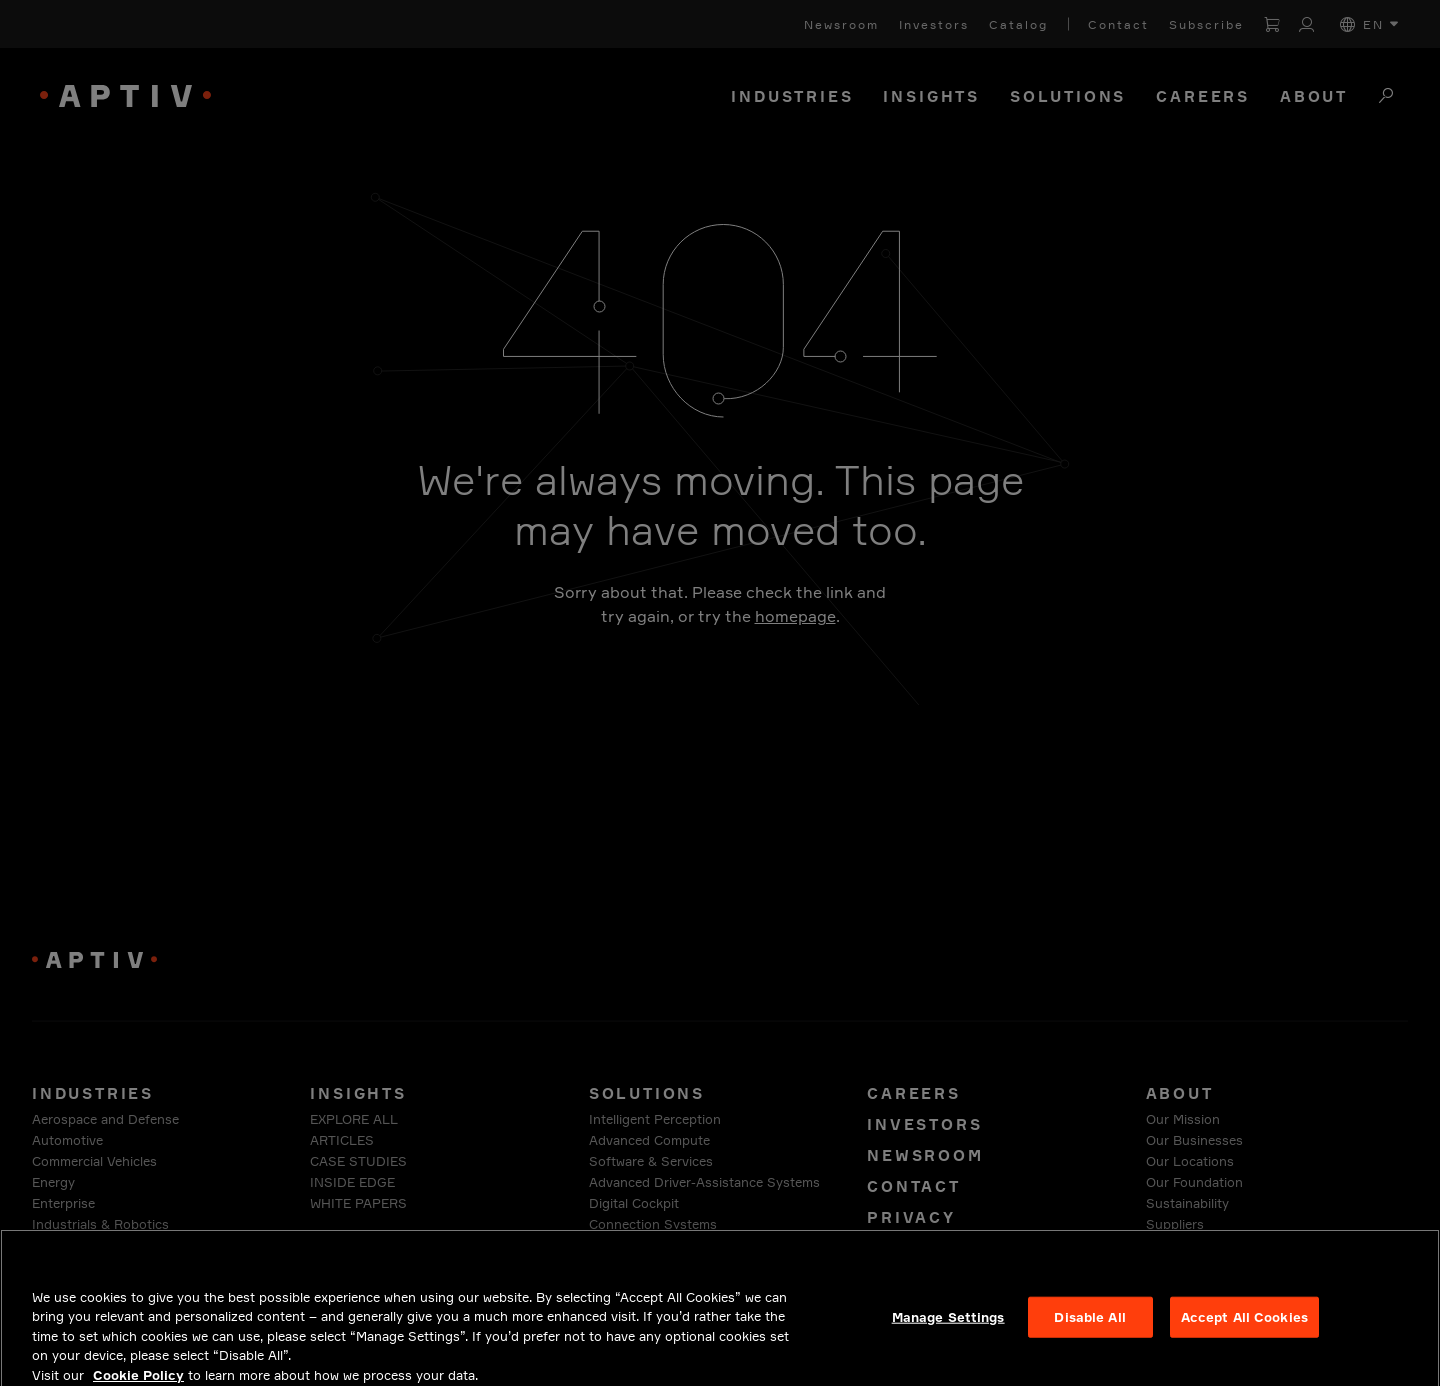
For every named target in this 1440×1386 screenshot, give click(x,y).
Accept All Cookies (1244, 1329)
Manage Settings (948, 1329)
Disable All (1089, 1329)
